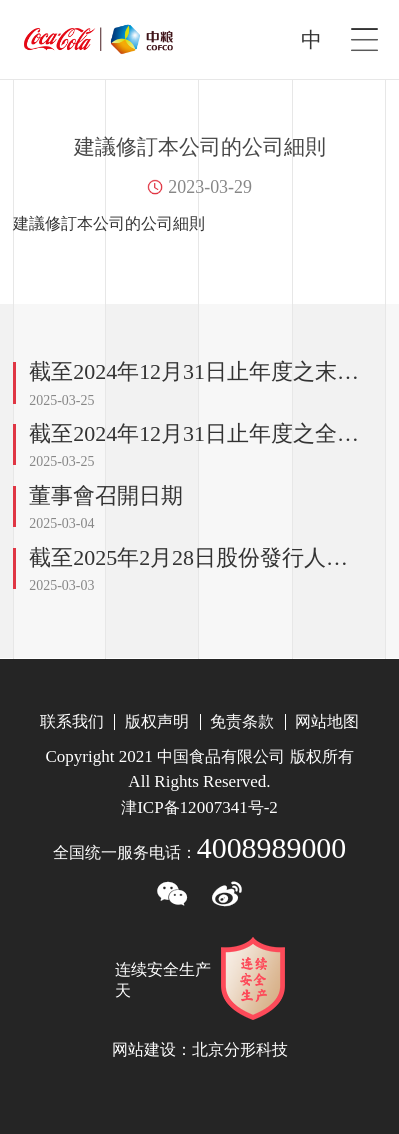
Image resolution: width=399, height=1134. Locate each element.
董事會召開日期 (106, 495)
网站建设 (144, 1049)
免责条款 (242, 721)
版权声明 (157, 721)
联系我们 (72, 721)
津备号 (199, 807)
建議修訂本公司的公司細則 (109, 223)
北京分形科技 (240, 1049)
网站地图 (327, 721)
